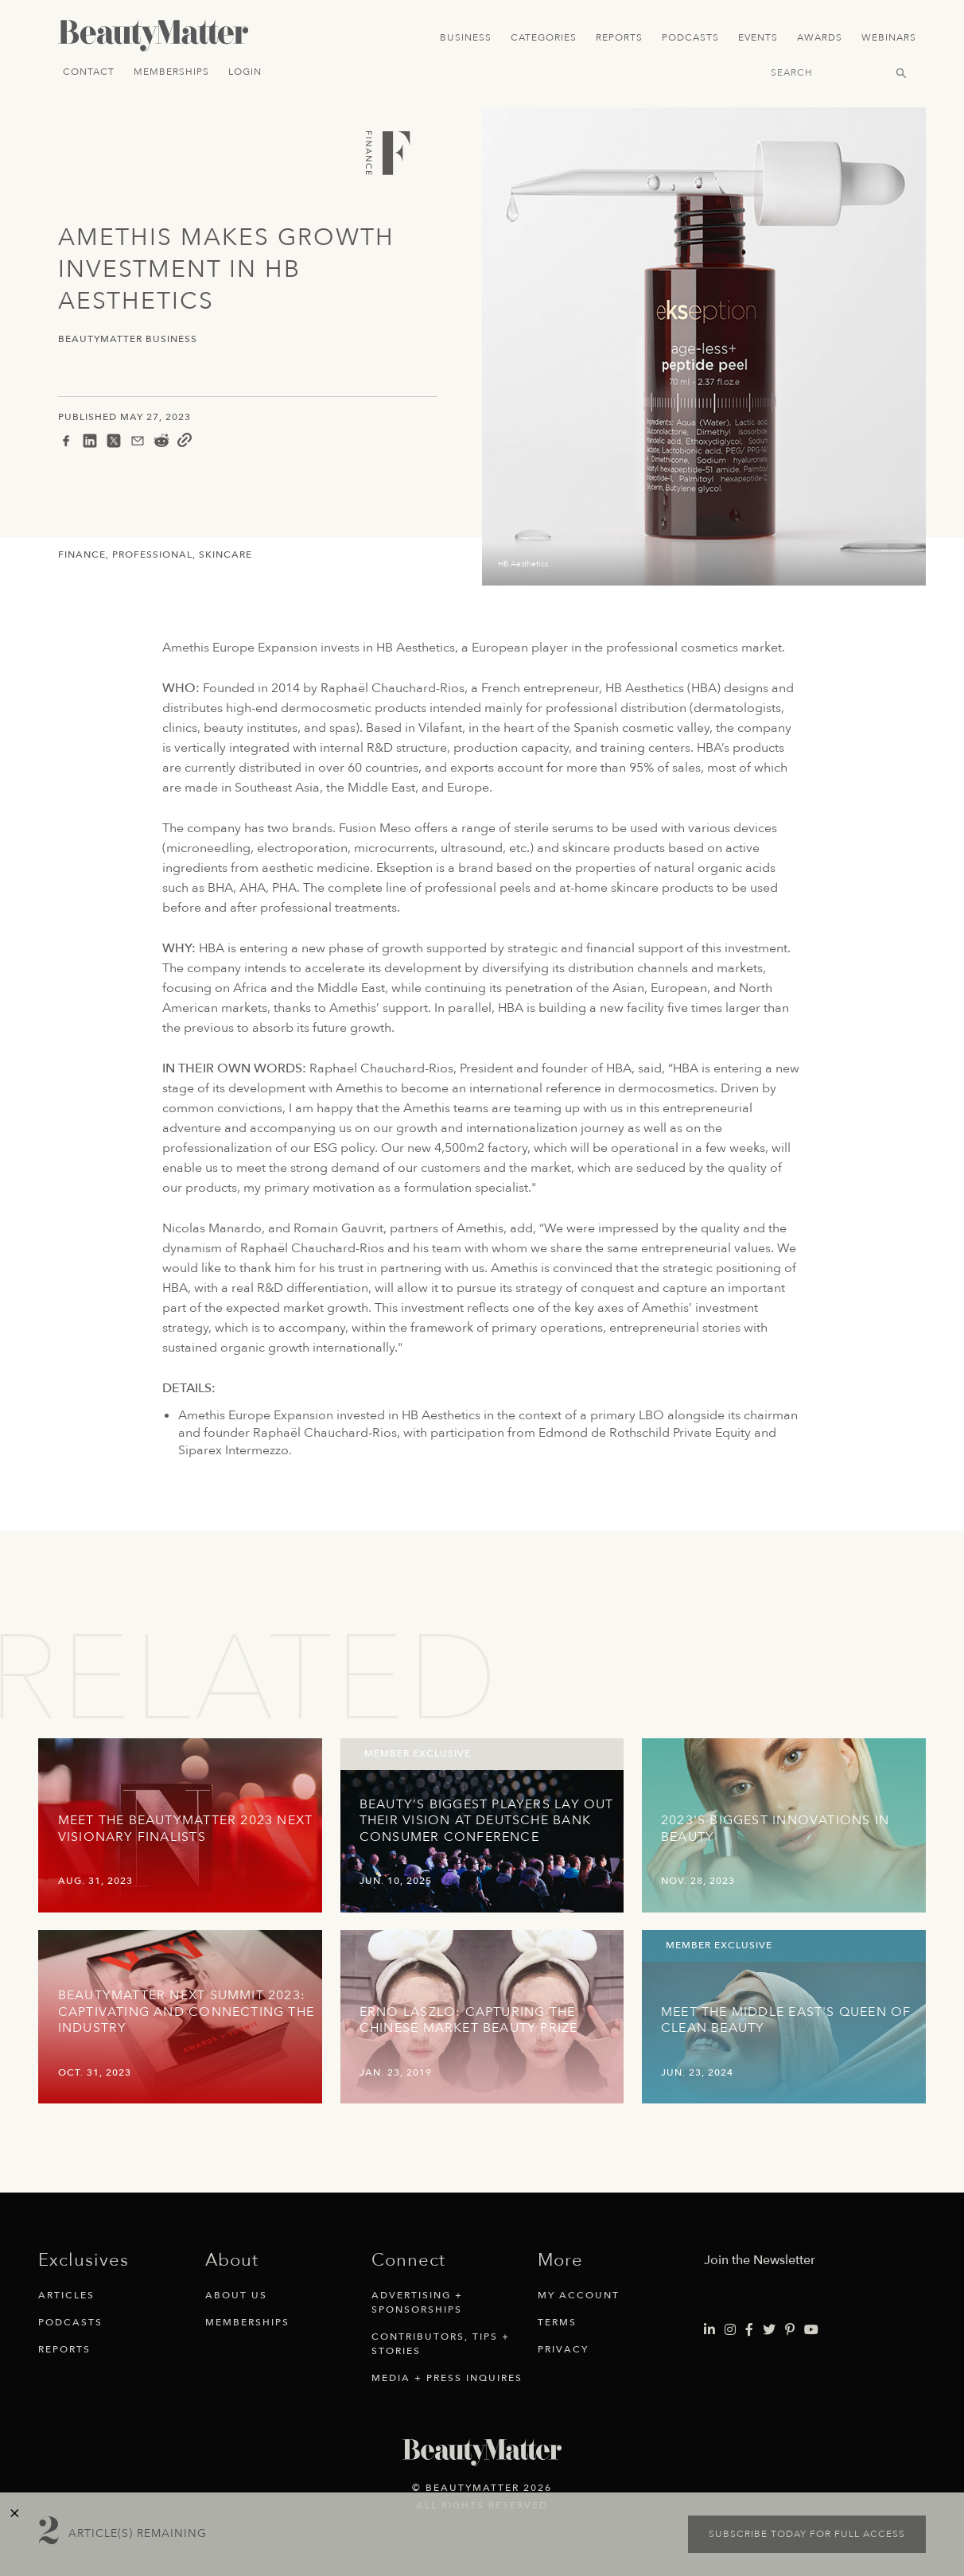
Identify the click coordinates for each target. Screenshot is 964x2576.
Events (758, 37)
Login (245, 71)
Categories (544, 37)
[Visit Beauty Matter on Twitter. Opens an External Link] (769, 2330)
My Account (579, 2295)
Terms (557, 2322)
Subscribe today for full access (807, 2533)
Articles (66, 2295)
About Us (236, 2295)
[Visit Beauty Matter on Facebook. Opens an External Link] (749, 2330)
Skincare (225, 554)
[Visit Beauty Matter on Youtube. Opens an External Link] (811, 2330)
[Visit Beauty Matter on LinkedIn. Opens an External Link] (709, 2330)
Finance (82, 554)
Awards (819, 37)
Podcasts (690, 37)
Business (466, 37)
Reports (619, 37)
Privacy (563, 2349)
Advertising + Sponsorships (417, 2302)
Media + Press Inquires (447, 2378)
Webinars (888, 37)
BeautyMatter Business (127, 339)
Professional (152, 554)
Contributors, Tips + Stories (440, 2343)
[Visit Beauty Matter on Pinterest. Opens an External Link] (790, 2330)
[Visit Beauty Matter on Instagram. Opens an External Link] (730, 2330)
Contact (89, 71)
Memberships (171, 71)
